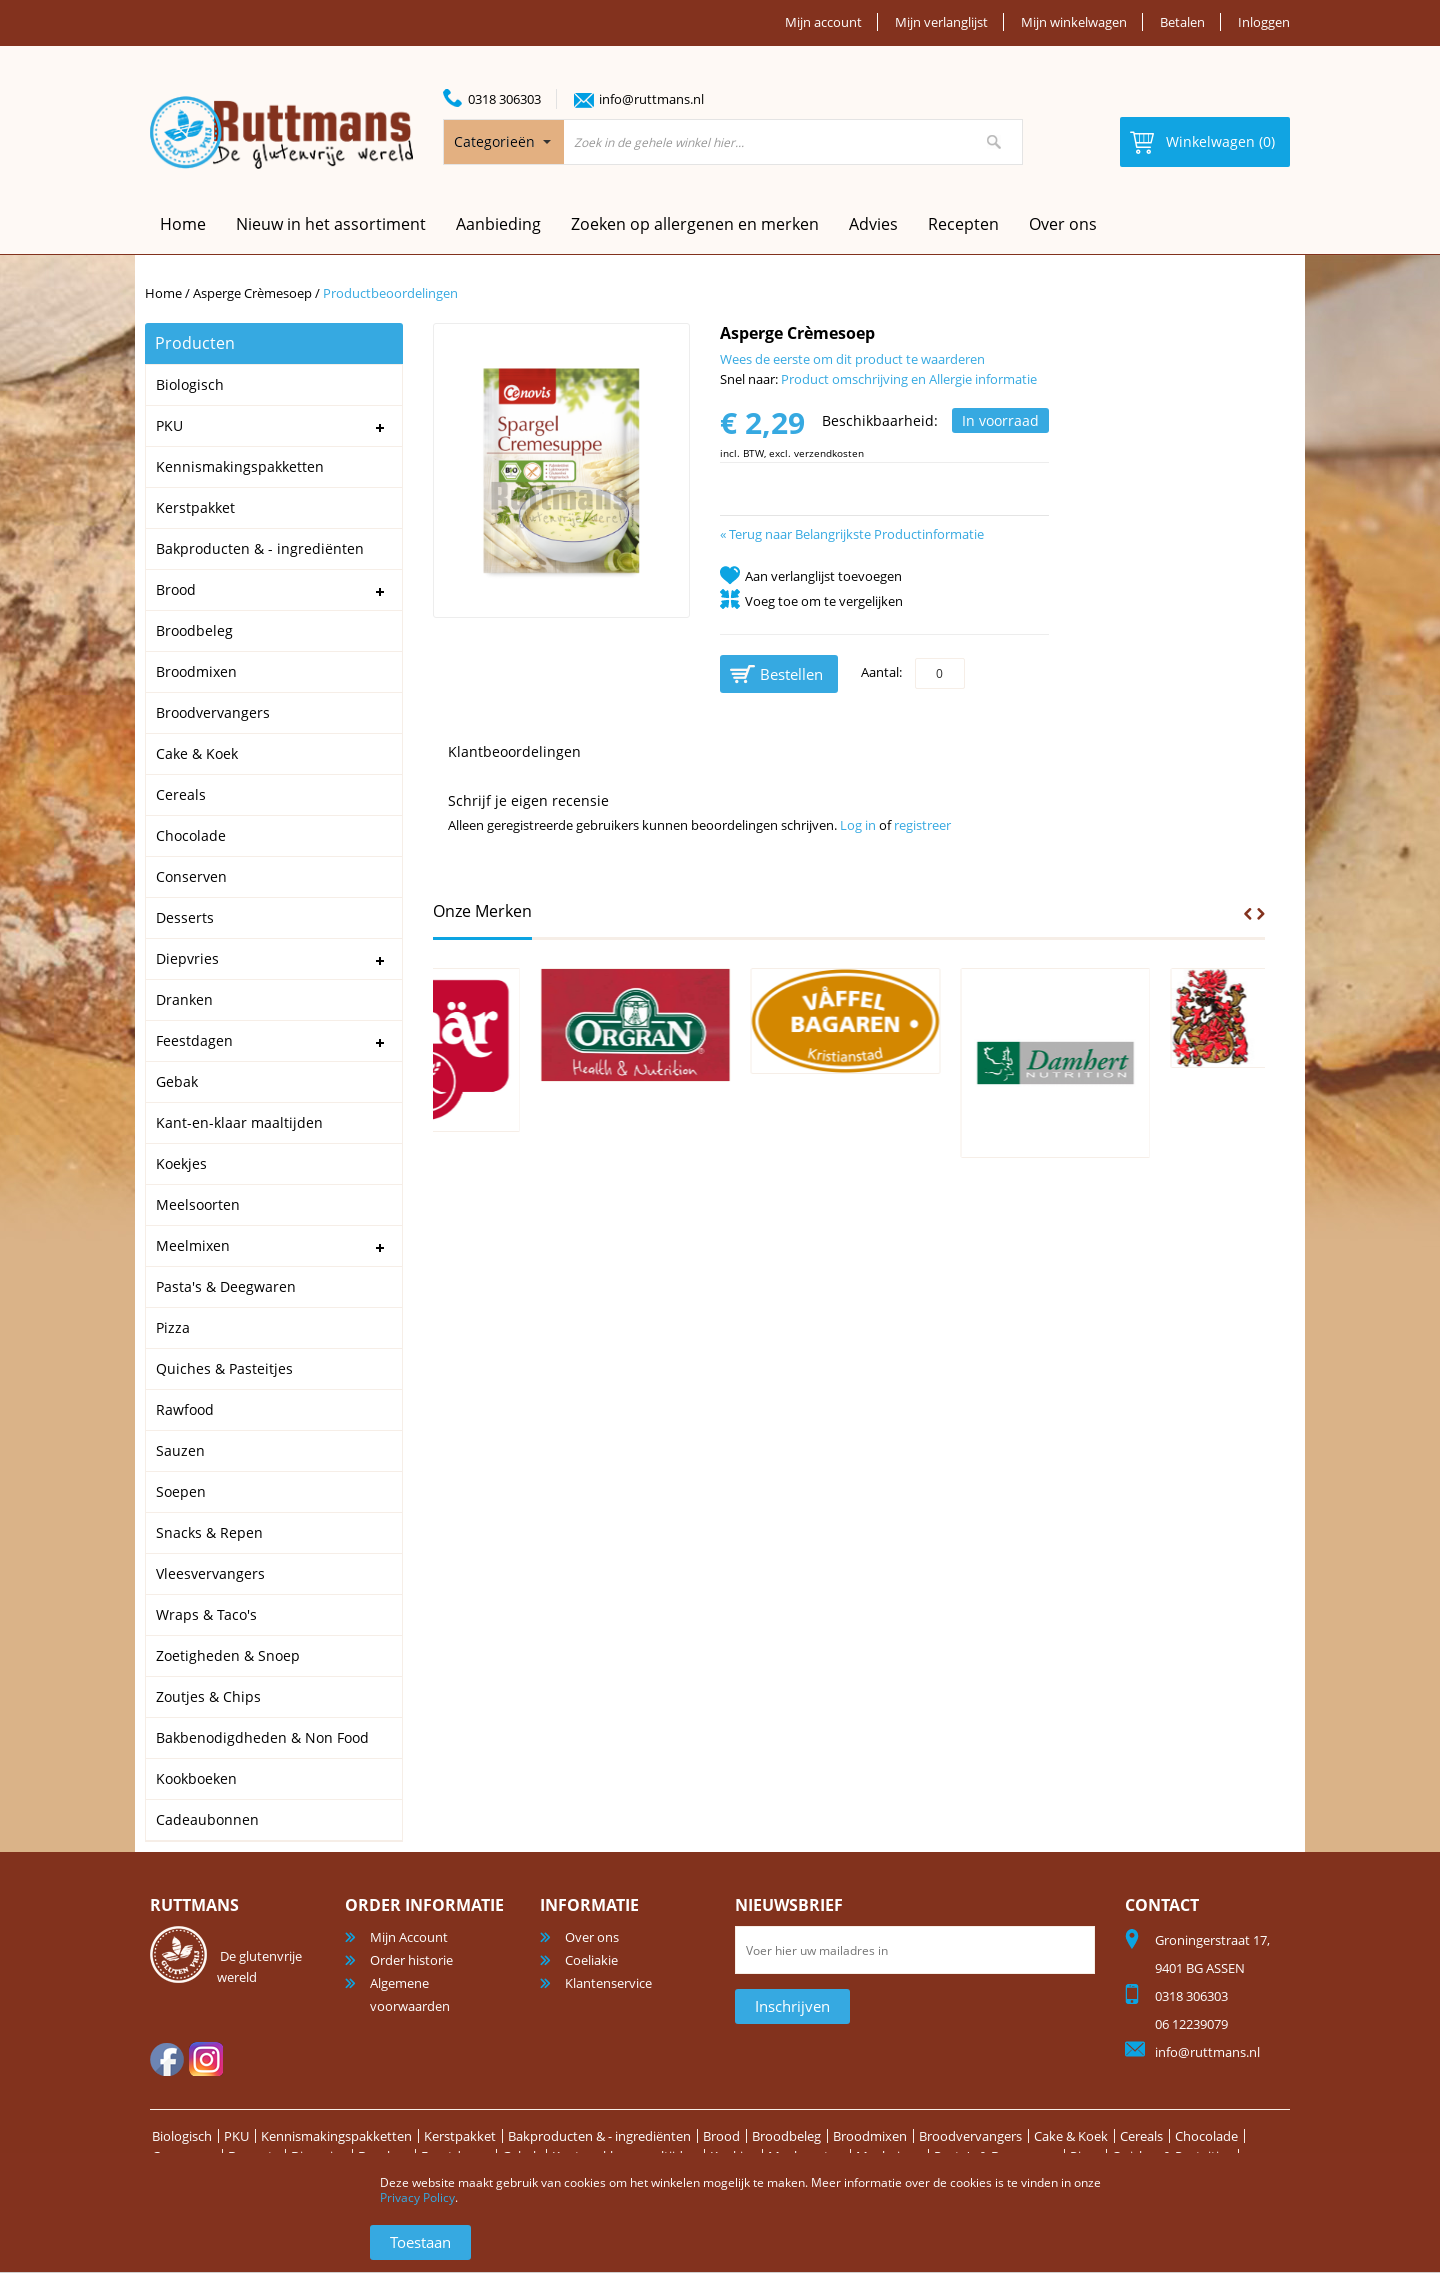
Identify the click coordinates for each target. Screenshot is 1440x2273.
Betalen (1182, 22)
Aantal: (881, 672)
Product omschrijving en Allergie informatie (909, 379)
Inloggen (1264, 22)
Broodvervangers (970, 2136)
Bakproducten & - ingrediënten (599, 2136)
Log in (858, 825)
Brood (721, 2136)
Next (1261, 914)
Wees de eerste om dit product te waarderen (852, 359)
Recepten (963, 224)
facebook (167, 2059)
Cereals (1141, 2136)
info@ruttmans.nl (651, 99)
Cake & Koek (1071, 2136)
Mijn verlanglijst (941, 22)
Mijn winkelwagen (1074, 22)
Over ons (1063, 224)
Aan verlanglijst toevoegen (823, 576)
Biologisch (182, 2136)
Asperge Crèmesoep (252, 293)
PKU (236, 2136)
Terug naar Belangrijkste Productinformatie (852, 534)
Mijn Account (409, 1937)
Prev (1248, 914)
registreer (922, 825)
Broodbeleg (786, 2136)
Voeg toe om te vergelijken (824, 601)
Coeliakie (591, 1960)
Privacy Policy (417, 2197)
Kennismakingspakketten (336, 2136)
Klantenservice (608, 1983)
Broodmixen (870, 2136)
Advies (873, 224)
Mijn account (823, 22)
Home (163, 293)
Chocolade (1206, 2136)
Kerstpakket (460, 2136)
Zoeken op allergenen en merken (695, 224)
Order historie (411, 1960)
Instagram (206, 2059)
